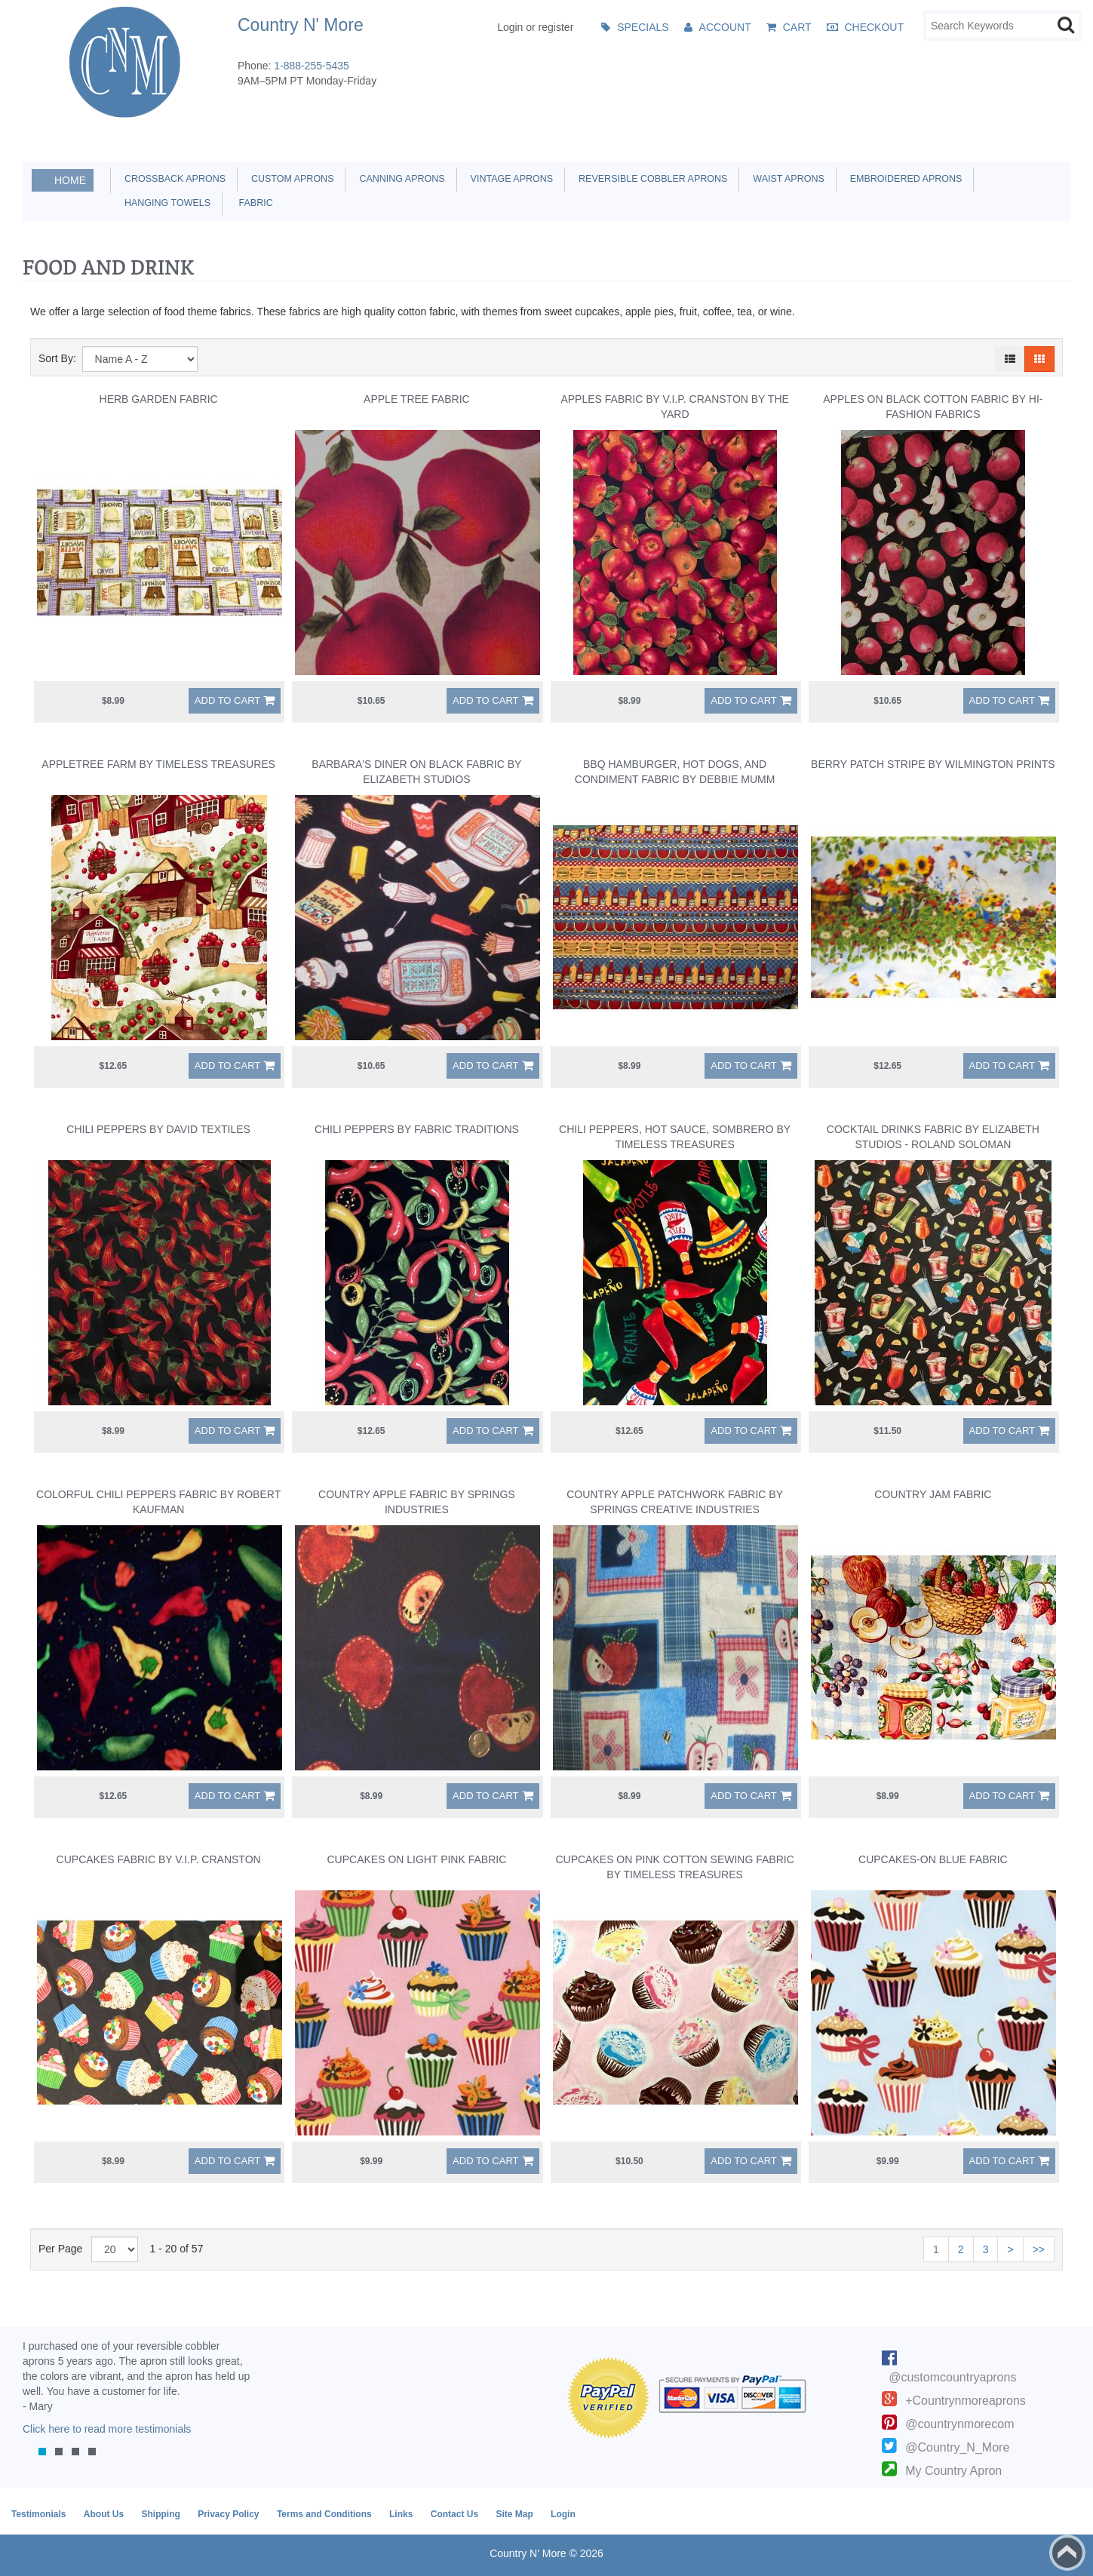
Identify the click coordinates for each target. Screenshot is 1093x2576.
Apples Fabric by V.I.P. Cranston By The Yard (674, 406)
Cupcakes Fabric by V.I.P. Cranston (159, 1859)
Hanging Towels (164, 203)
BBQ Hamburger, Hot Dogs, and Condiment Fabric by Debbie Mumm (675, 771)
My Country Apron (953, 2470)
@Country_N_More (957, 2447)
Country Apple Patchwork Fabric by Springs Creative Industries (674, 1501)
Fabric (252, 203)
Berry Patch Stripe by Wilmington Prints (933, 764)
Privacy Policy (228, 2514)
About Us (104, 2514)
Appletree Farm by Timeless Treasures (158, 764)
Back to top (1067, 2552)
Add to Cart (227, 700)
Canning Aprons (399, 178)
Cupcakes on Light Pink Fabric (416, 1859)
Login (563, 2514)
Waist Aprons (786, 178)
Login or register (535, 27)
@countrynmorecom (959, 2424)
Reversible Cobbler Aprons (650, 178)
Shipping (160, 2514)
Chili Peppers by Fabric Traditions (417, 1129)
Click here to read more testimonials (107, 2429)
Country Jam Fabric (932, 1494)
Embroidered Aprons (904, 178)
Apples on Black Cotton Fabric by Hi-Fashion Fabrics (932, 406)
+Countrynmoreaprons (965, 2400)
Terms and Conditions (324, 2514)
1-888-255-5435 (311, 66)
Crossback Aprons (172, 178)
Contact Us (454, 2514)
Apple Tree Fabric (417, 399)
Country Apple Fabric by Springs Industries (416, 1501)
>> (1039, 2249)
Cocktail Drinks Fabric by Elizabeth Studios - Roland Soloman (933, 1136)
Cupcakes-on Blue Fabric (933, 1859)
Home (70, 180)
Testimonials (38, 2514)
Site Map (514, 2514)
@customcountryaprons (952, 2377)
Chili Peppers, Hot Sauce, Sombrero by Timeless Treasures (675, 1136)
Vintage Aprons (509, 178)
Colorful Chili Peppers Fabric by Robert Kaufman (158, 1501)
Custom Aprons (289, 178)
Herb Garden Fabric (159, 399)
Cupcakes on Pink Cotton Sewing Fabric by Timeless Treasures (674, 1867)
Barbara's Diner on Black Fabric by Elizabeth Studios (416, 771)
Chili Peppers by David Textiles (158, 1129)
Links (401, 2514)
